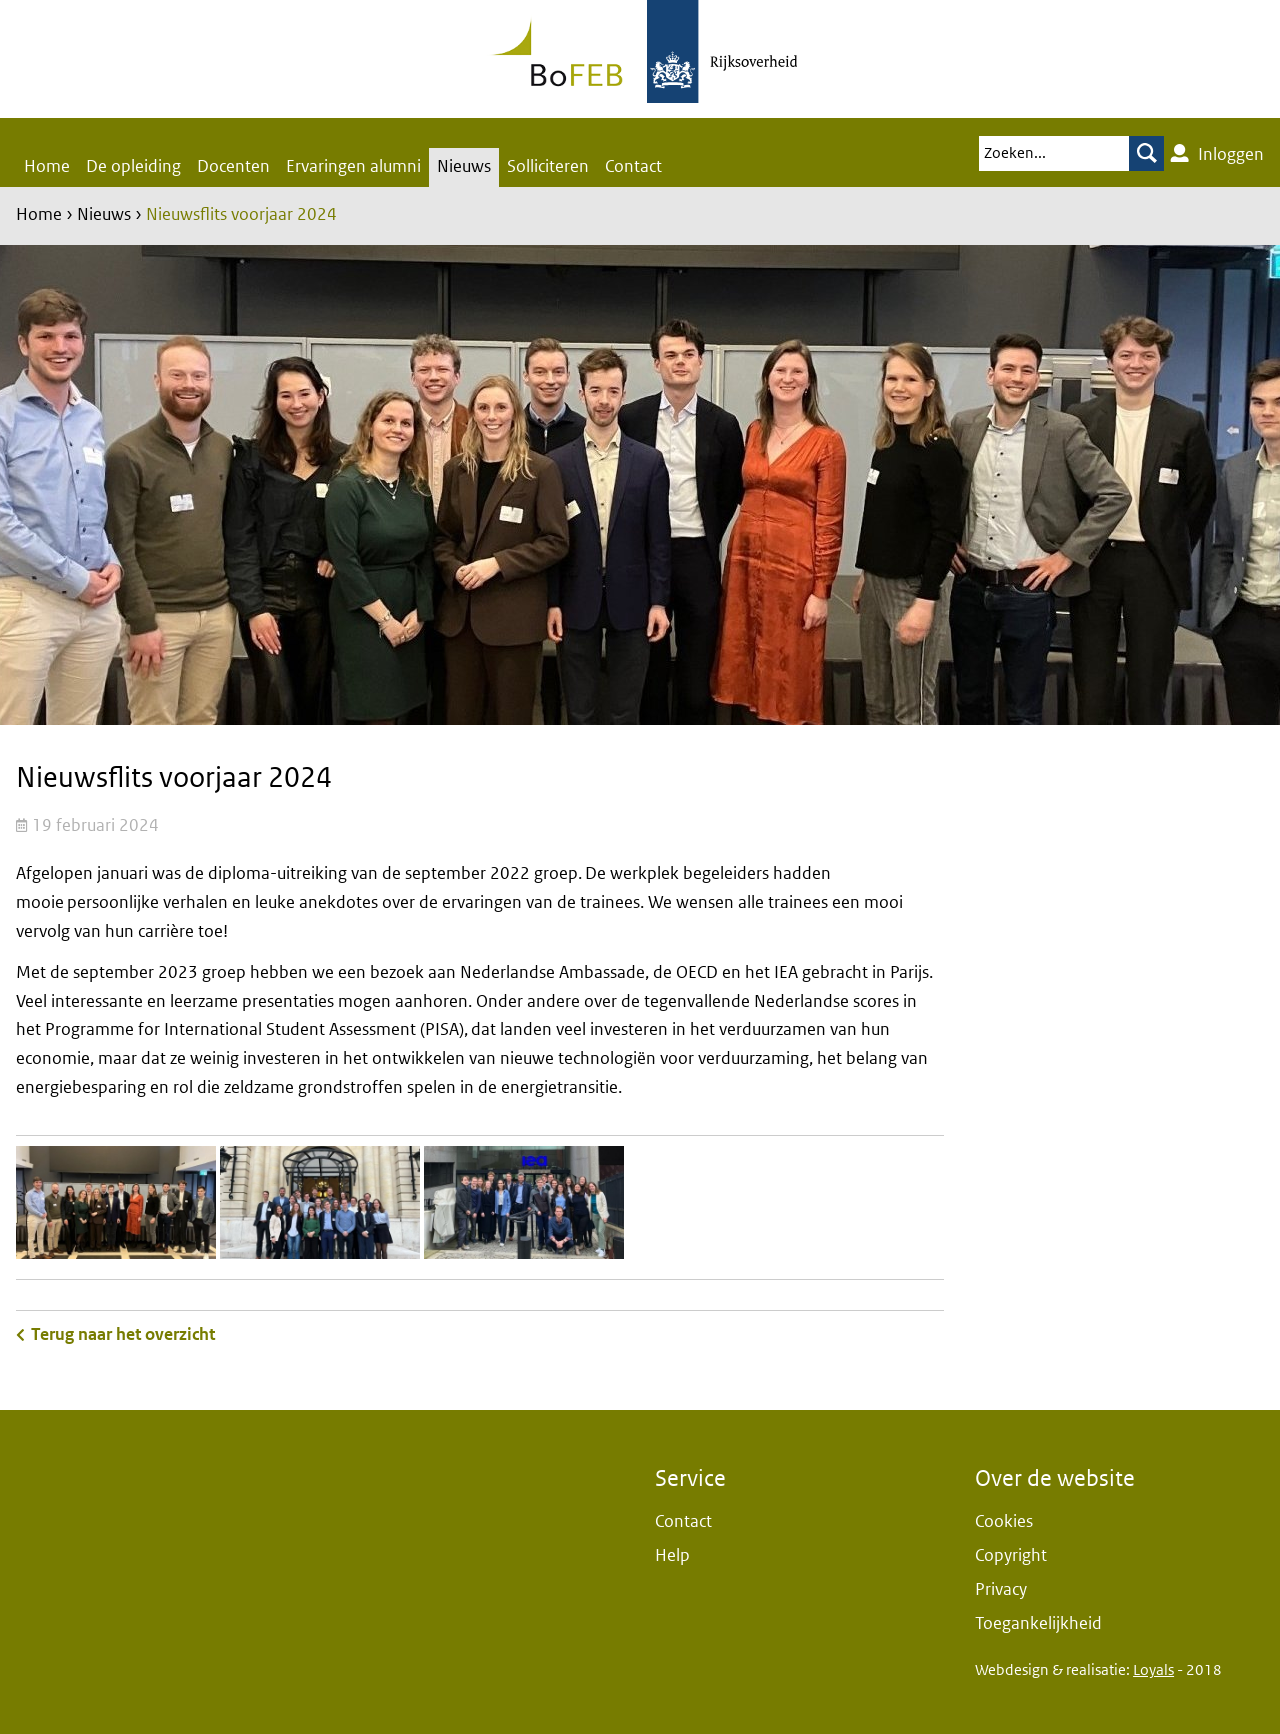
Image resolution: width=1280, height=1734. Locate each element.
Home (47, 166)
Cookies (1004, 1521)
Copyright (1011, 1555)
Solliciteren (548, 166)
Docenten (233, 166)
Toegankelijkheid (1038, 1623)
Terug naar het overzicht (123, 1334)
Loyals (1153, 1670)
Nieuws (464, 166)
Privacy (1001, 1589)
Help (672, 1555)
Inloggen (1217, 154)
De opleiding (133, 166)
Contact (633, 166)
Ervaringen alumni (353, 166)
